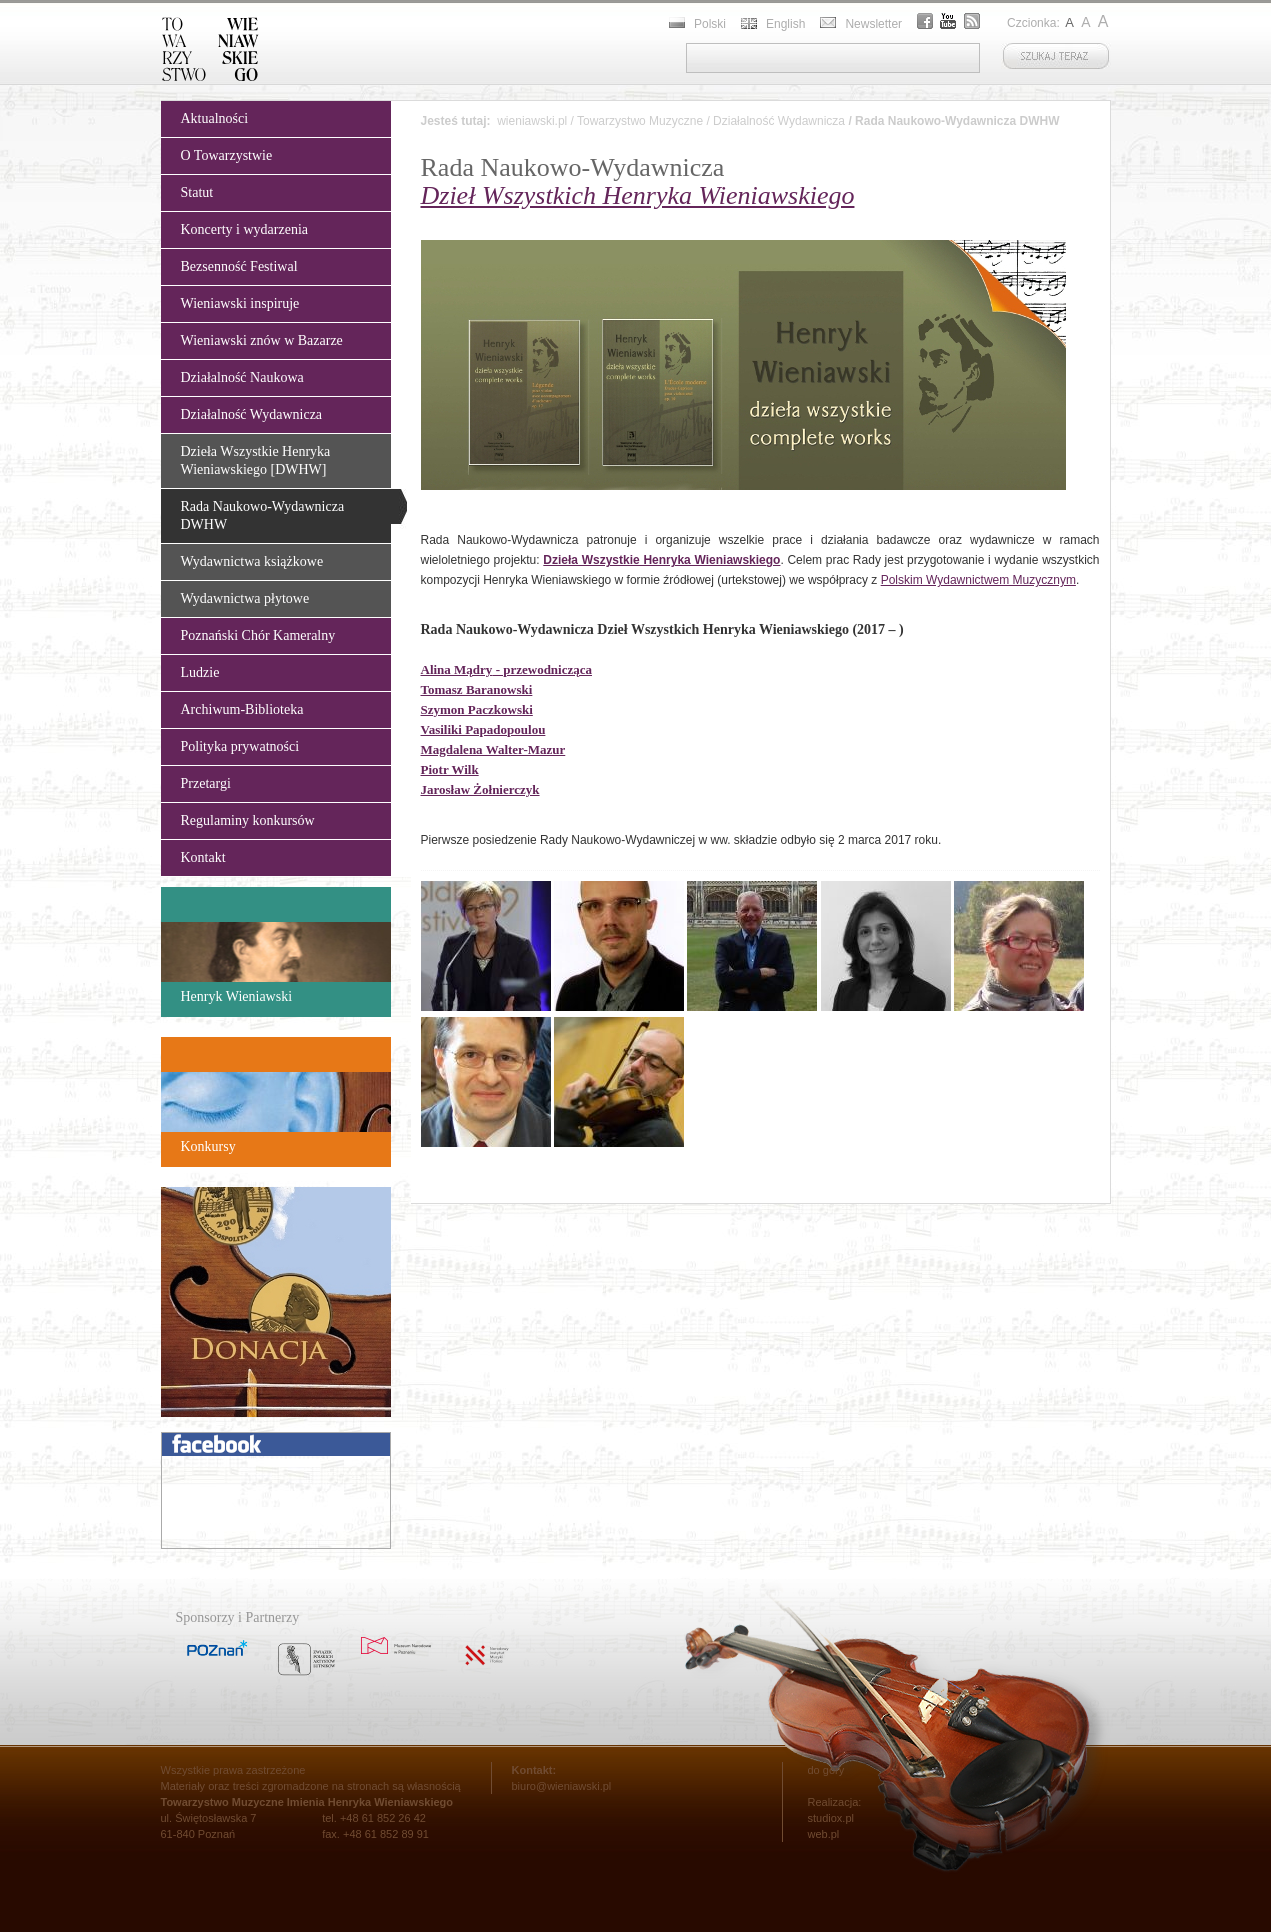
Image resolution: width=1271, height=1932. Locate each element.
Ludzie (200, 672)
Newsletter (873, 24)
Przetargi (206, 783)
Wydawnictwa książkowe (252, 561)
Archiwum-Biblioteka (242, 709)
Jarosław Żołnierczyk (480, 789)
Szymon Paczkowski (477, 709)
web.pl (824, 1834)
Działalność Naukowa (242, 377)
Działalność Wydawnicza (252, 414)
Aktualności (215, 118)
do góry (826, 1770)
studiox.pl (831, 1818)
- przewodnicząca (507, 669)
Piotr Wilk (450, 769)
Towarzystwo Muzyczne (640, 121)
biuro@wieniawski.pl (562, 1786)
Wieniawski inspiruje (240, 303)
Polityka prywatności (240, 746)
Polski (710, 24)
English (785, 24)
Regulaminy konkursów (248, 820)
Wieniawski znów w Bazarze (262, 340)
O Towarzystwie (227, 155)
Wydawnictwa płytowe (245, 598)
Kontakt (203, 857)
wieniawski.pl (532, 121)
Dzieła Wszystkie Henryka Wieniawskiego (661, 560)
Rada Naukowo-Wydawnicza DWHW (263, 515)
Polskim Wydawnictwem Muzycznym (978, 580)
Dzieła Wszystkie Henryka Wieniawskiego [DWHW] (256, 460)
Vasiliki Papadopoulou (483, 729)
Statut (197, 192)
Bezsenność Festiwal (239, 266)
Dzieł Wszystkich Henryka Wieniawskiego (638, 195)
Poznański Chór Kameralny (258, 635)
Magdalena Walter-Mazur (493, 749)
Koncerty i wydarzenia (245, 229)
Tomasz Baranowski (477, 689)
